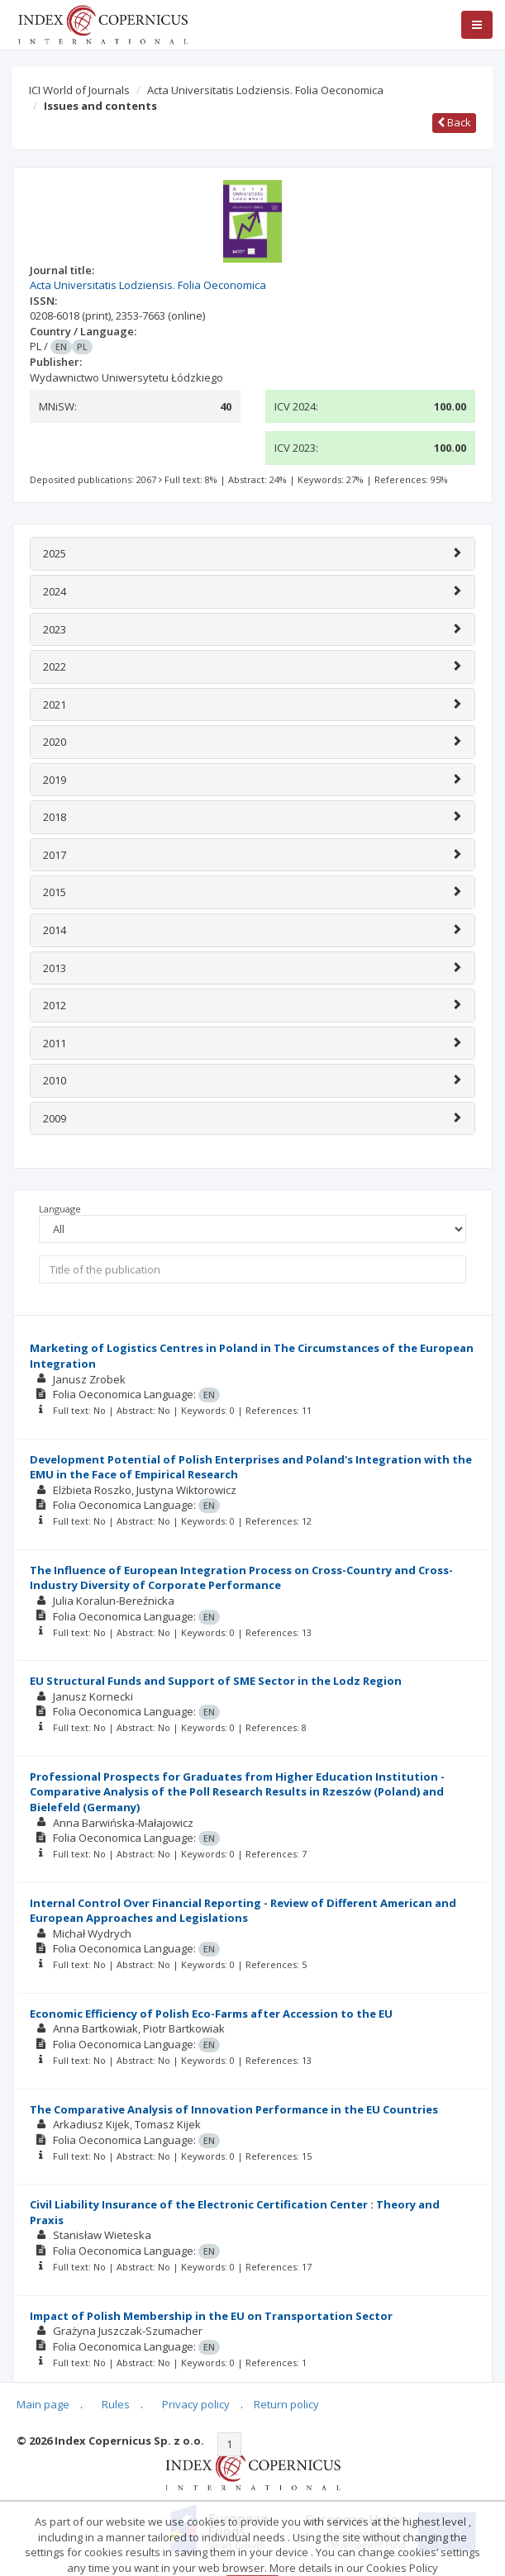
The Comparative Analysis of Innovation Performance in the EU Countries (234, 2109)
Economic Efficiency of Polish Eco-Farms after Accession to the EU (211, 2013)
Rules (116, 2404)
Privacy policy (196, 2404)
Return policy (286, 2404)
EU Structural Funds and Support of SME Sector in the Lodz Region (216, 1680)
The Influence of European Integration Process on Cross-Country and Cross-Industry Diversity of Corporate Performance (241, 1578)
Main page (43, 2404)
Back (454, 122)
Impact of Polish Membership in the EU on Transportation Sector (211, 2315)
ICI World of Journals (79, 90)
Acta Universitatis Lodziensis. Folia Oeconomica (265, 90)
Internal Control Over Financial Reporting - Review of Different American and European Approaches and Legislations (243, 1910)
